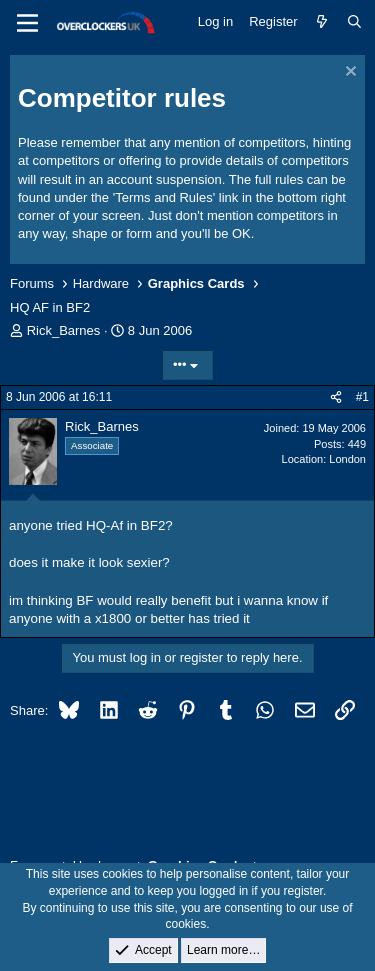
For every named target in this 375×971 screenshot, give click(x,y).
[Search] (354, 22)
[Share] (336, 397)
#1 (362, 397)
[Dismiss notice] (348, 73)
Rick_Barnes (64, 330)
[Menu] (27, 23)
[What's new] (322, 22)
